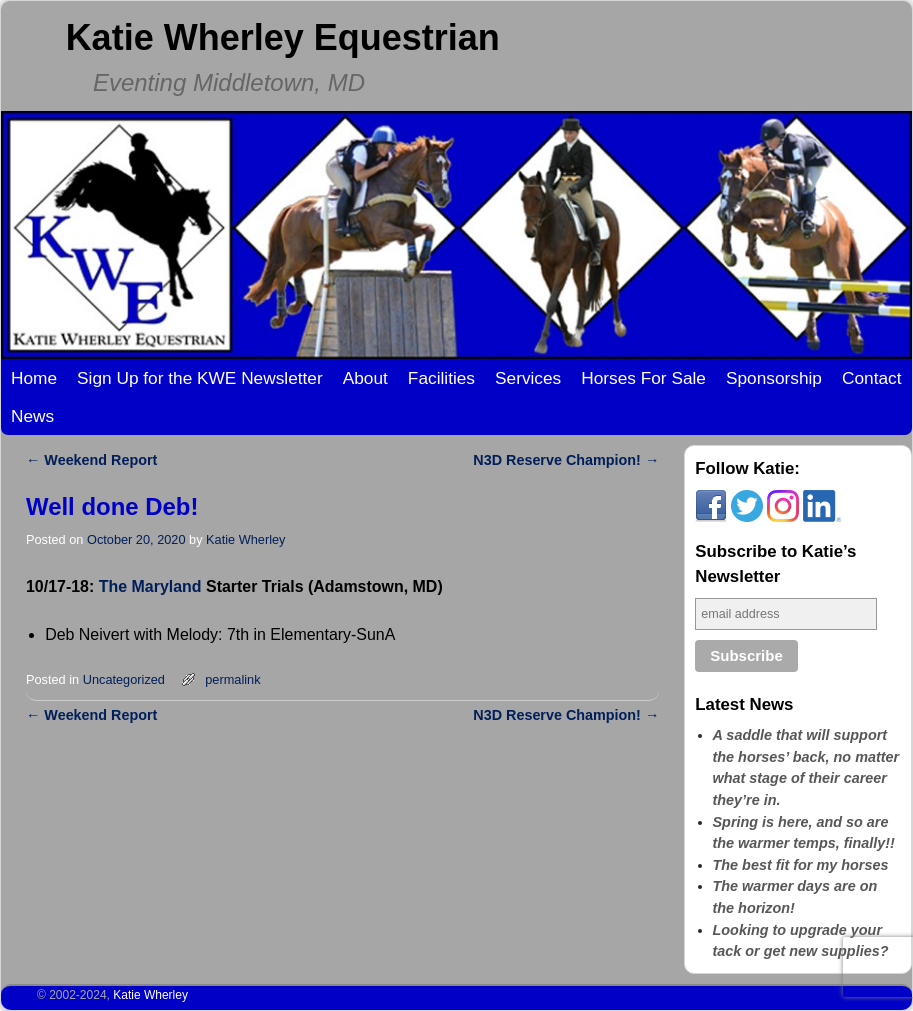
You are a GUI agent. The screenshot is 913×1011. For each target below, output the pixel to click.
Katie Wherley (245, 539)
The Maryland (150, 586)
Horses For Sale (643, 378)
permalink (232, 679)
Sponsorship (774, 378)
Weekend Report (91, 460)
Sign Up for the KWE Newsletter (200, 378)
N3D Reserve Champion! (566, 460)
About (365, 378)
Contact (872, 378)
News (32, 416)
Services (528, 378)
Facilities (441, 378)
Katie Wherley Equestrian (283, 37)
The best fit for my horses (801, 865)
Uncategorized (124, 679)
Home (34, 378)
